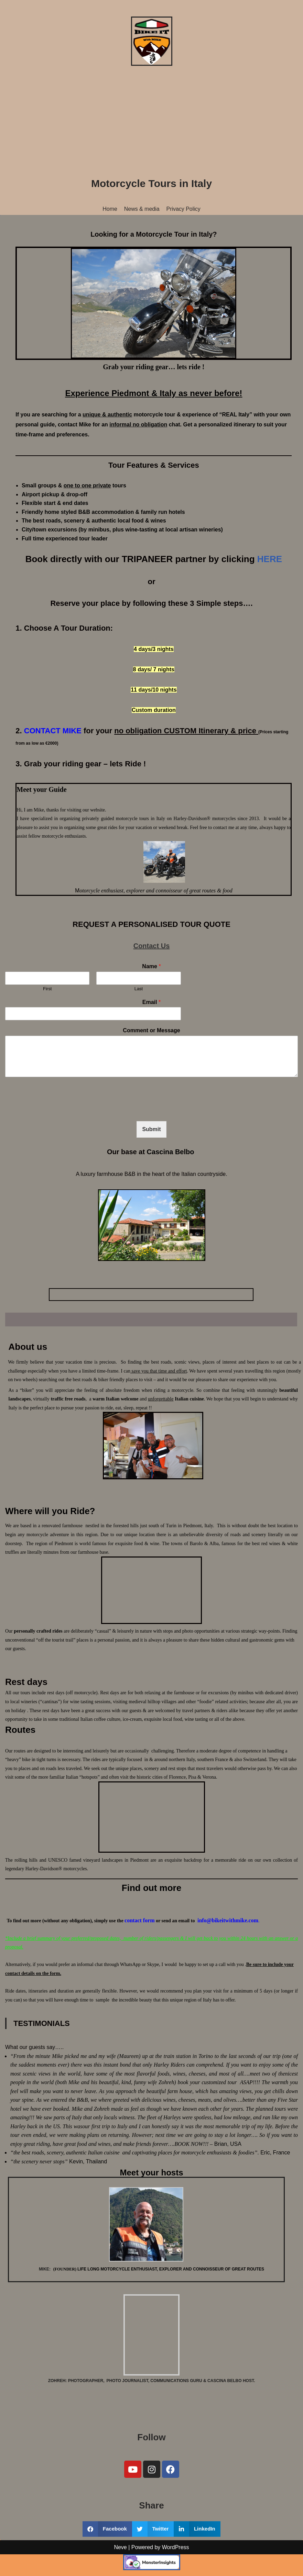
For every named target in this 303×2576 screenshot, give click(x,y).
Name (151, 967)
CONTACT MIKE (53, 731)
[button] (107, 2531)
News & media (141, 209)
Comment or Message (151, 1031)
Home (109, 209)
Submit (151, 1129)
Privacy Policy (183, 209)
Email (151, 1002)
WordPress (175, 2569)
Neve (120, 2569)
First (47, 989)
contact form (140, 1922)
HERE (269, 559)
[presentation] (57, 1110)
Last (138, 989)
